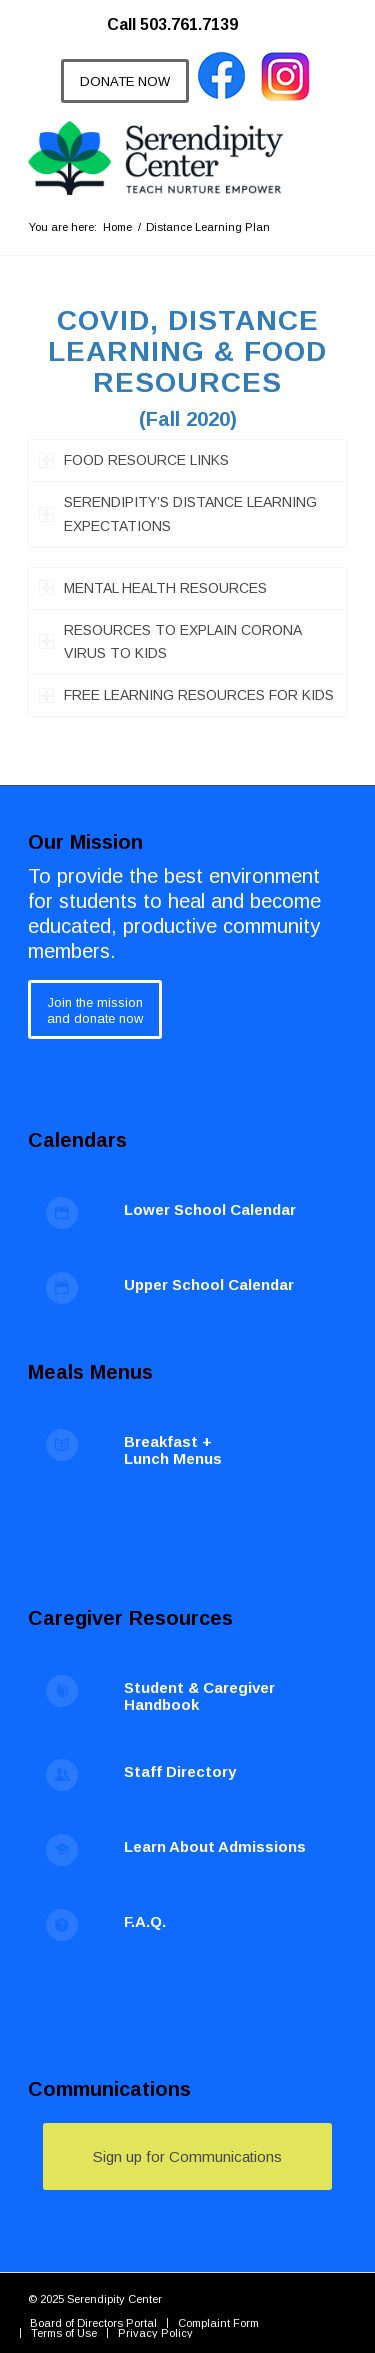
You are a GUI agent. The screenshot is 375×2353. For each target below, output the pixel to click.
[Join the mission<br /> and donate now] (95, 1009)
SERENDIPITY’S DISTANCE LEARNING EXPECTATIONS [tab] (178, 513)
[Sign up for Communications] (187, 2156)
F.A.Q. (145, 1921)
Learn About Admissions (215, 1846)
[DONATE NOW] (125, 81)
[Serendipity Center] (155, 158)
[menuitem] (182, 15)
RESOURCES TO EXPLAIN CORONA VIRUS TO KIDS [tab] (170, 641)
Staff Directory (180, 1771)
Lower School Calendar (210, 1209)
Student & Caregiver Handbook (199, 1696)
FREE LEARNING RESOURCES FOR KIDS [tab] (186, 695)
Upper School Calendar (209, 1284)
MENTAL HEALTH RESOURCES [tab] (153, 588)
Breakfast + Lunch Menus (173, 1450)
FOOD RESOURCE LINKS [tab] (134, 460)
